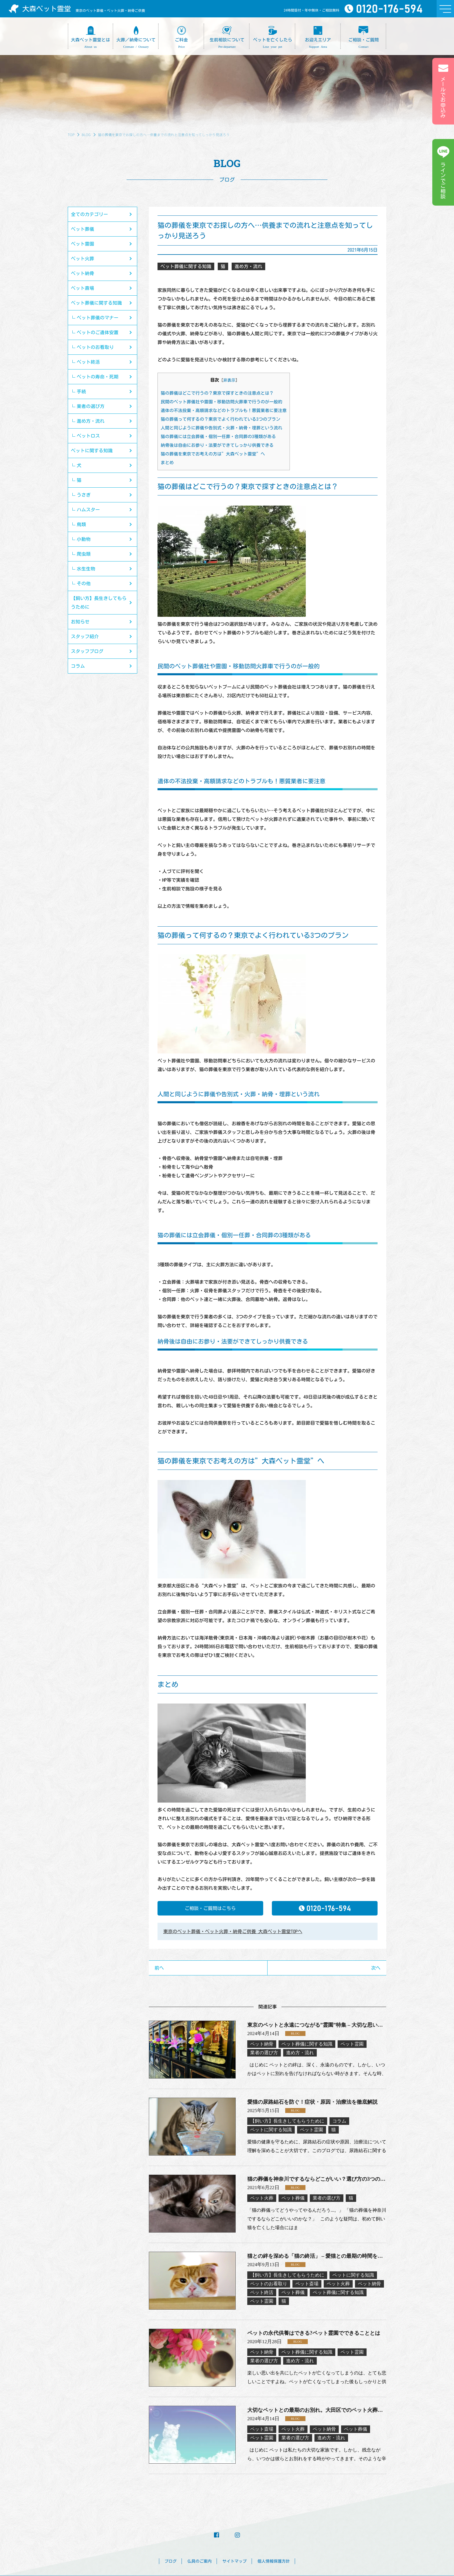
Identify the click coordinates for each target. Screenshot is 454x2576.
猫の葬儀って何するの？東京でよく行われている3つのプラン (220, 419)
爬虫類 (84, 554)
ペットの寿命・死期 (97, 376)
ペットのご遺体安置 (97, 332)
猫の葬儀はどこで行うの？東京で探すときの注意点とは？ (217, 393)
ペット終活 (88, 362)
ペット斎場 (82, 288)
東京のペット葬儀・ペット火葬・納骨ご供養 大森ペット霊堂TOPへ (232, 1931)
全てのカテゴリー (89, 214)
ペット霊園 (82, 243)
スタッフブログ (87, 651)
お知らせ (80, 621)
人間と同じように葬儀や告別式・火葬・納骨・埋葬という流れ (221, 428)
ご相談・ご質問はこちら (210, 1908)
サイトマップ (234, 2561)
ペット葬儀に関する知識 (96, 303)
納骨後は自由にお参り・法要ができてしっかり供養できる (217, 445)
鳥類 (81, 524)
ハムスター (88, 509)
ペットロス (88, 435)
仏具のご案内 (199, 2561)
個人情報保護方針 (273, 2561)
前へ (159, 1968)
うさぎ (84, 495)
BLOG (86, 134)
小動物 (84, 539)
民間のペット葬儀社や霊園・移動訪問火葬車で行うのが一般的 (221, 402)
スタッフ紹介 (85, 636)
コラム (78, 666)
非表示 (229, 380)
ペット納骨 (82, 273)
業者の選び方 (91, 406)
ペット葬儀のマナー (97, 317)
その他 (84, 583)
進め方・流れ (91, 421)
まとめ (167, 462)
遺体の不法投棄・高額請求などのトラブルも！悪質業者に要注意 (224, 410)
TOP (71, 134)
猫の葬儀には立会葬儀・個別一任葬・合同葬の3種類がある (218, 436)
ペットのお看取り (95, 347)
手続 (81, 391)
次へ (375, 1968)
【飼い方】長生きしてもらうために (99, 602)
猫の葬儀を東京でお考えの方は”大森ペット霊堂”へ (213, 454)
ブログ (170, 2561)
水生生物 (86, 568)
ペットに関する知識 (92, 450)
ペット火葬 (82, 258)
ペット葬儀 (82, 229)
